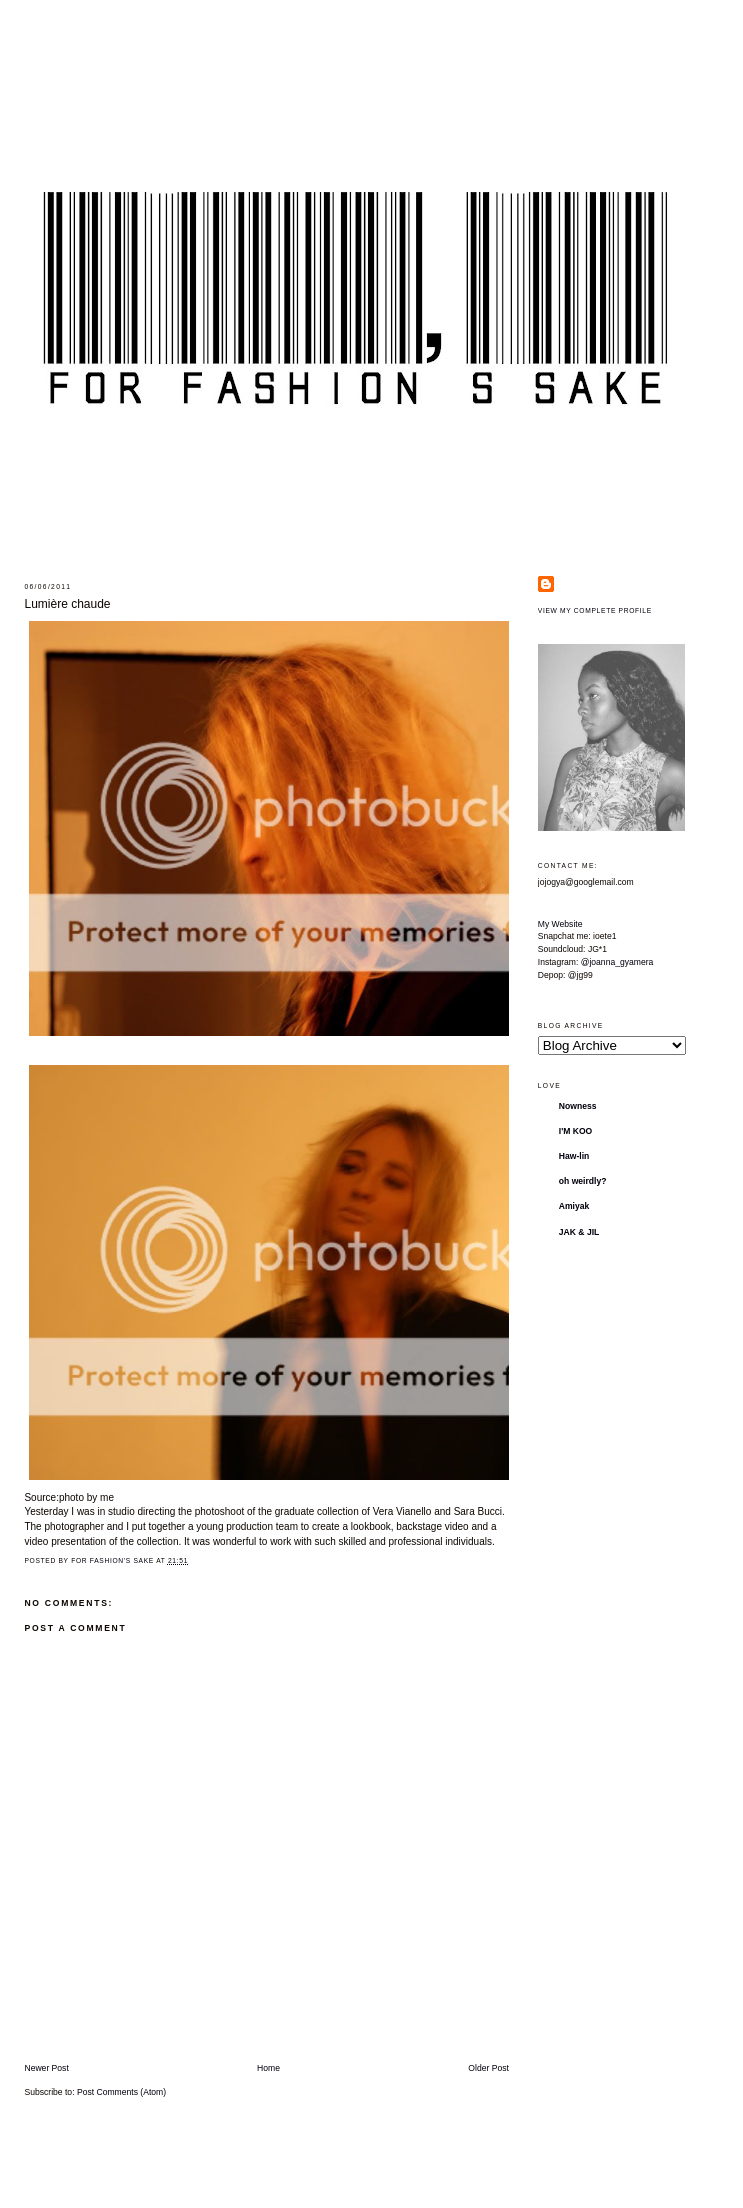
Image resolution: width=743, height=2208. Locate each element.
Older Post (488, 2068)
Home (268, 2068)
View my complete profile (595, 610)
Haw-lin (574, 1156)
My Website (560, 924)
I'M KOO (576, 1131)
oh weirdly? (583, 1181)
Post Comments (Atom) (121, 2092)
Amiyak (574, 1206)
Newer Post (46, 2068)
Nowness (578, 1106)
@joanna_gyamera (617, 962)
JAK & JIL (579, 1232)
